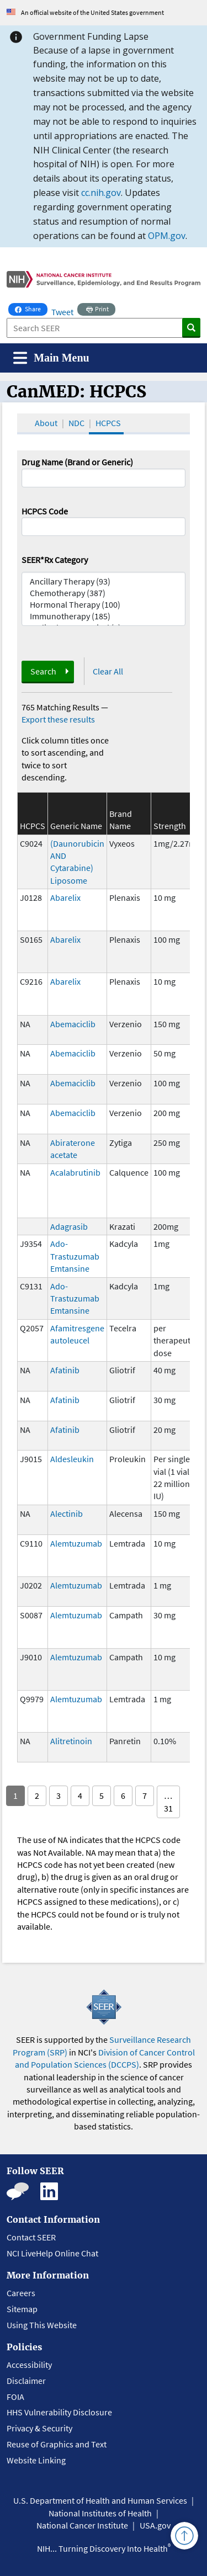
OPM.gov (166, 236)
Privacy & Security (39, 2428)
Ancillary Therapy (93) (104, 581)
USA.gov (155, 2525)
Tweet (62, 311)
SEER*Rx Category (55, 559)
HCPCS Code (45, 511)
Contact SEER (31, 2237)
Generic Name (76, 825)
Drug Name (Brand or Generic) (77, 462)
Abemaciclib (72, 1023)
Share (31, 308)
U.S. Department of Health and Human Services (100, 2500)
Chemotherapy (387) (104, 593)
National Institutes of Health (100, 2513)
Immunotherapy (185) (104, 616)
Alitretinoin (71, 1740)
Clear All (108, 671)
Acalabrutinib (75, 1172)
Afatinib (64, 1369)
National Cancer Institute (82, 2525)
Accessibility (29, 2364)
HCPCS (108, 422)
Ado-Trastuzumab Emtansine (74, 1256)
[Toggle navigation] (51, 358)
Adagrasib (69, 1226)
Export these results (58, 719)
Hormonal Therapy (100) (104, 604)
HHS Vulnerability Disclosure (59, 2412)
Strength (169, 825)
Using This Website (42, 2324)
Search (43, 671)
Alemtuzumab (76, 1543)
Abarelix (65, 897)
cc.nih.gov (101, 193)
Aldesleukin (72, 1458)
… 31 (168, 1801)
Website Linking (36, 2460)
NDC (76, 422)
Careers (21, 2292)
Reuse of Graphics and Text (57, 2444)
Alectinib (66, 1513)
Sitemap (22, 2308)
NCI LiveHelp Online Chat (52, 2253)
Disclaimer (26, 2380)
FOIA (15, 2396)
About (46, 422)
